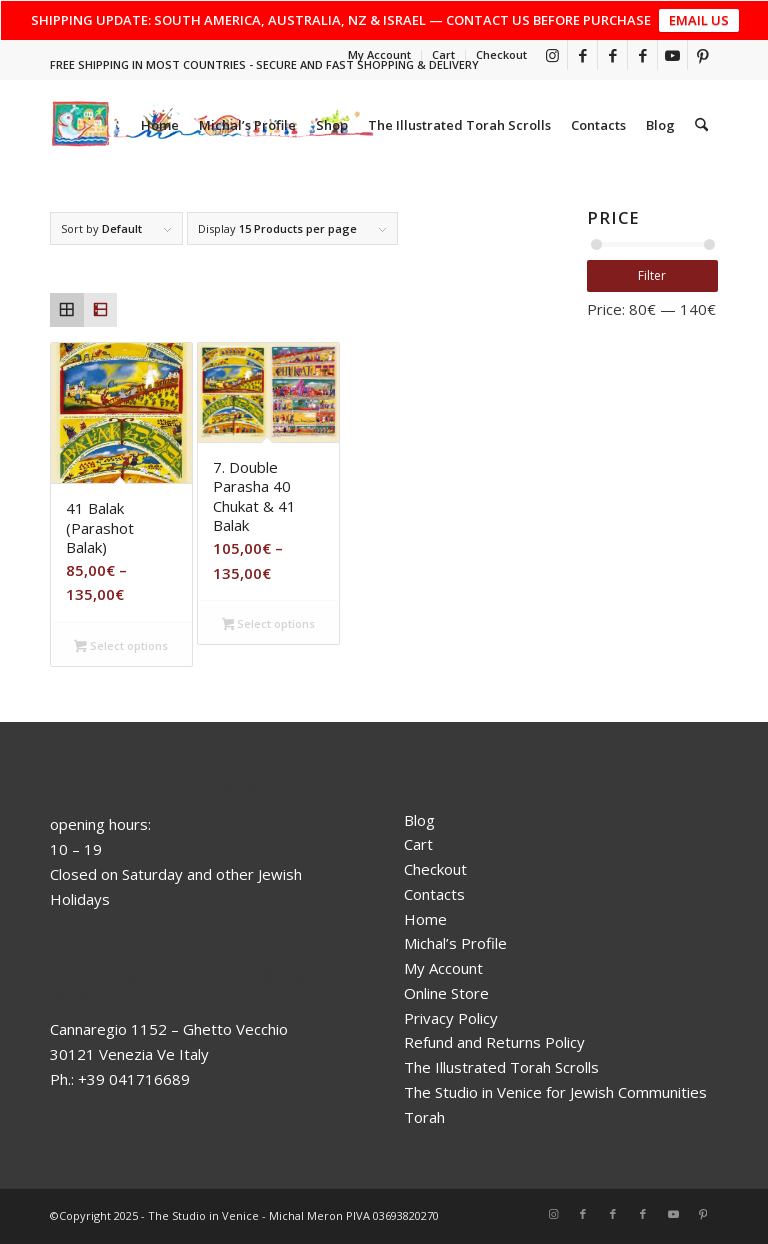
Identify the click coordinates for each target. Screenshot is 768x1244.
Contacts (434, 894)
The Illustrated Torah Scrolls (501, 1067)
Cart (443, 54)
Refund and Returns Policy (494, 1042)
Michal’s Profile (455, 943)
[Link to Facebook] (582, 55)
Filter (652, 275)
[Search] (701, 125)
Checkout (501, 54)
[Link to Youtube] (672, 55)
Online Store (446, 993)
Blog (419, 820)
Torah (424, 1117)
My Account (379, 54)
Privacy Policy (451, 1018)
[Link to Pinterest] (703, 55)
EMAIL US (699, 20)
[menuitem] (380, 55)
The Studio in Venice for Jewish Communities (555, 1092)
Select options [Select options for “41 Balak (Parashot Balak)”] (121, 647)
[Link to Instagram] (552, 55)
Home (425, 919)
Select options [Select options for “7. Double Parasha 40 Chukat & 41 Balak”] (269, 625)
